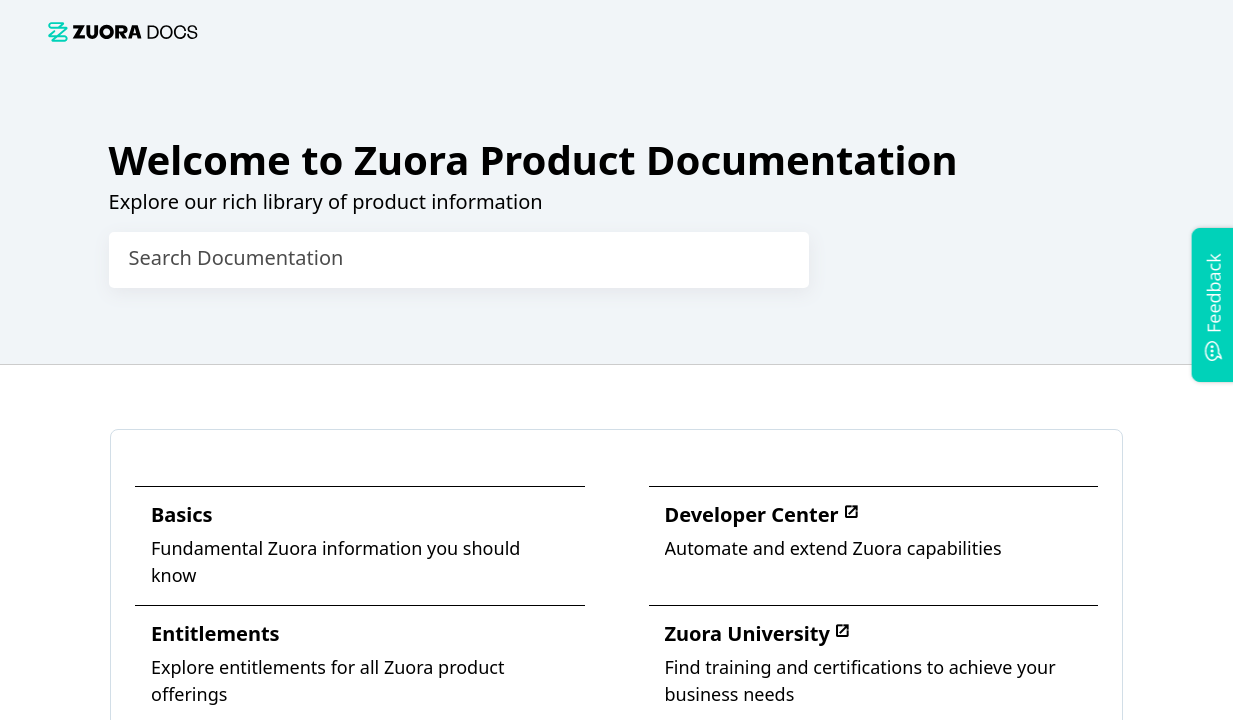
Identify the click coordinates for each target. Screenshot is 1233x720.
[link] (123, 31)
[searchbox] (773, 260)
